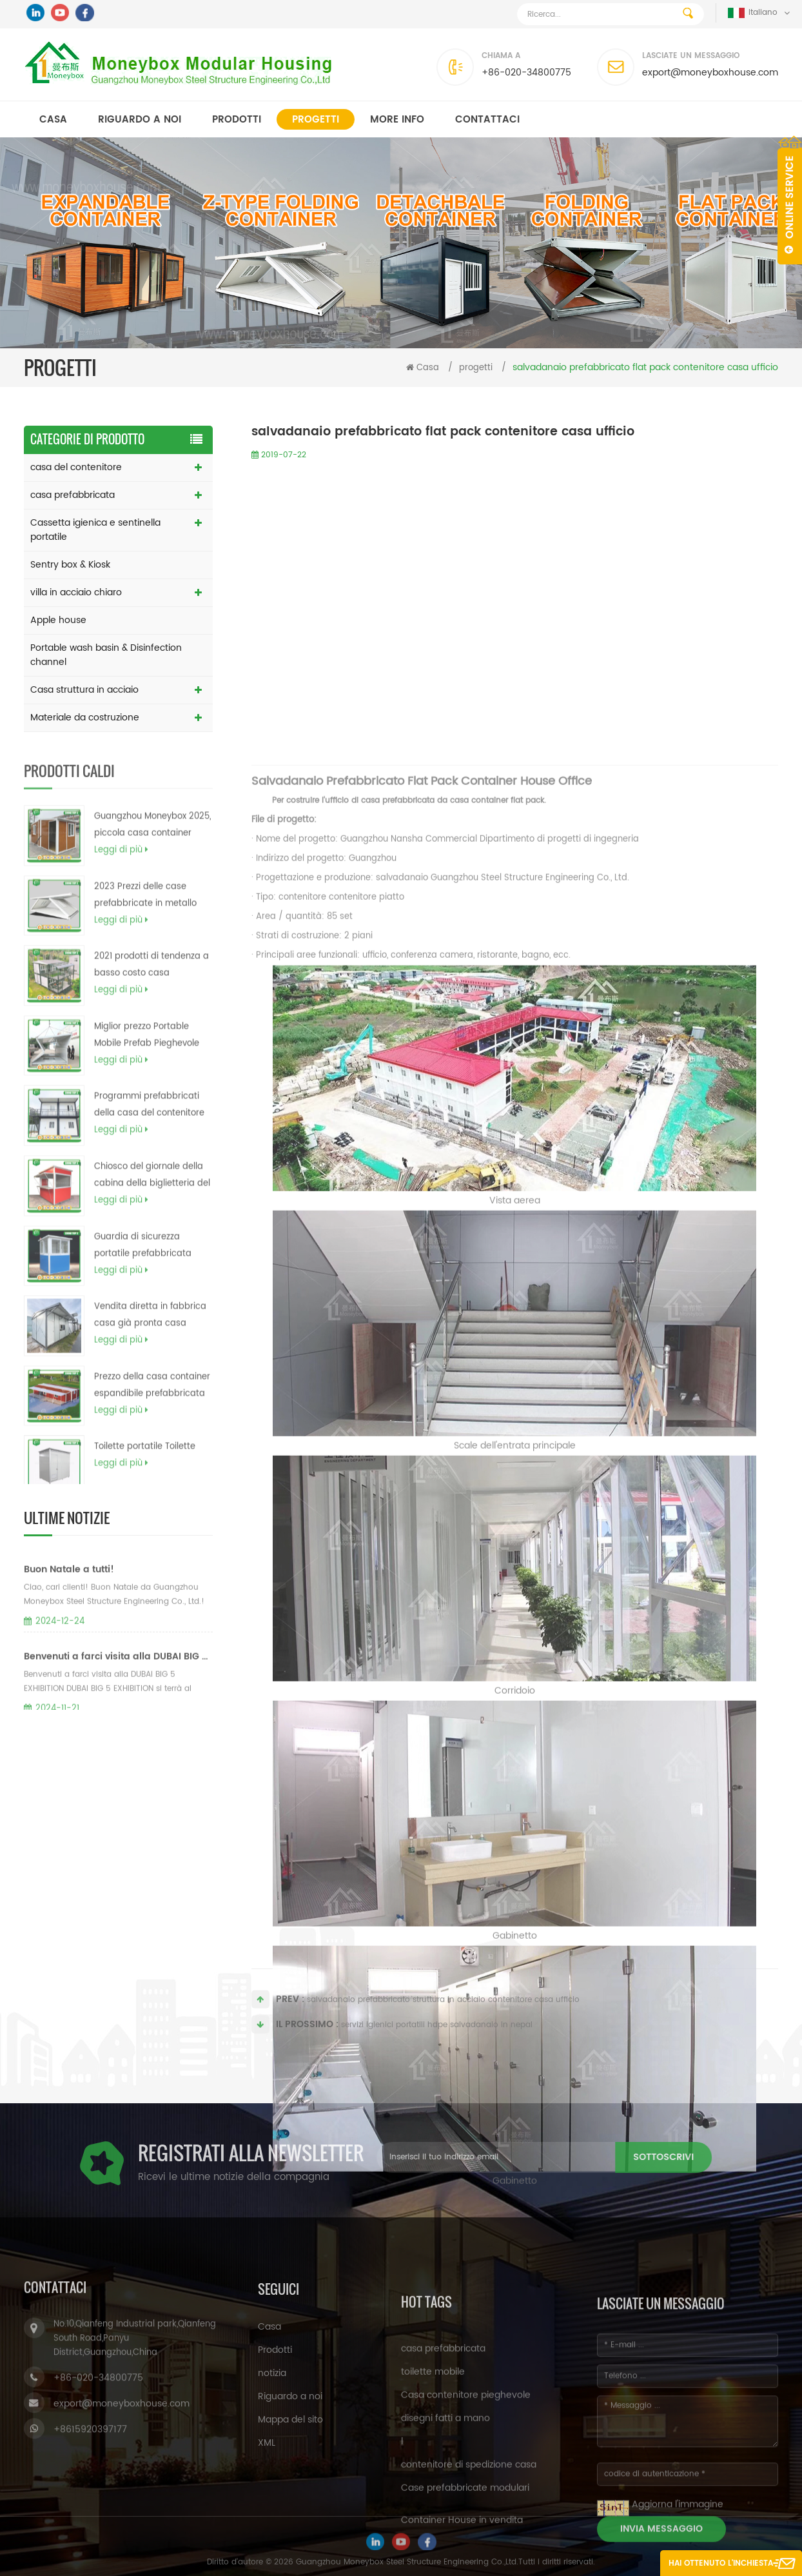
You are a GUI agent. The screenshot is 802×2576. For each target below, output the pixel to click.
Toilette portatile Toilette (144, 1477)
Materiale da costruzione (84, 717)
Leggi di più (121, 880)
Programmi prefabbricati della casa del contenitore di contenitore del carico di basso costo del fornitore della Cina (150, 1136)
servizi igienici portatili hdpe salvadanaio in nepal (437, 2037)
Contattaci (487, 120)
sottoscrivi (494, 2157)
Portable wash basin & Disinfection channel (106, 654)
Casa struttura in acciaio (84, 689)
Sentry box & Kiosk (70, 564)
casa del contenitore (76, 467)
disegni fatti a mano (445, 2538)
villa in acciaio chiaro (76, 592)
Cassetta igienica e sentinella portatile (95, 529)
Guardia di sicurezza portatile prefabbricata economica (142, 1277)
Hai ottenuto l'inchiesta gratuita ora (721, 2566)
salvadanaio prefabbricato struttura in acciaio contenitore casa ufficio (443, 2012)
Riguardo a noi (139, 120)
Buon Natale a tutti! (69, 1610)
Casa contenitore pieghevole (466, 2515)
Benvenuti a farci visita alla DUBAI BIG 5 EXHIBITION (118, 1697)
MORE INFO (397, 120)
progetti (315, 120)
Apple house (58, 620)
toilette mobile (433, 2491)
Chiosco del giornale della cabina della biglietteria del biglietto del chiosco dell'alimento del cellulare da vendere (152, 1207)
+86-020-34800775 (526, 72)
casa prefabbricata (72, 495)
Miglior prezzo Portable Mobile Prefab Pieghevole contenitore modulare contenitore (146, 1067)
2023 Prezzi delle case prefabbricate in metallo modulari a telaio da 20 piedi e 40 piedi (145, 927)
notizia (272, 2460)
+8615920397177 (90, 2512)
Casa (53, 120)
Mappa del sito (290, 2507)
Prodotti (236, 120)
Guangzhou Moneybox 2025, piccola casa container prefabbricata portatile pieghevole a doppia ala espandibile (152, 856)
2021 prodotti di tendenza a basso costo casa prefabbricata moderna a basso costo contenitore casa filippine (151, 996)
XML (266, 2530)
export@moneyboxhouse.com (710, 72)
